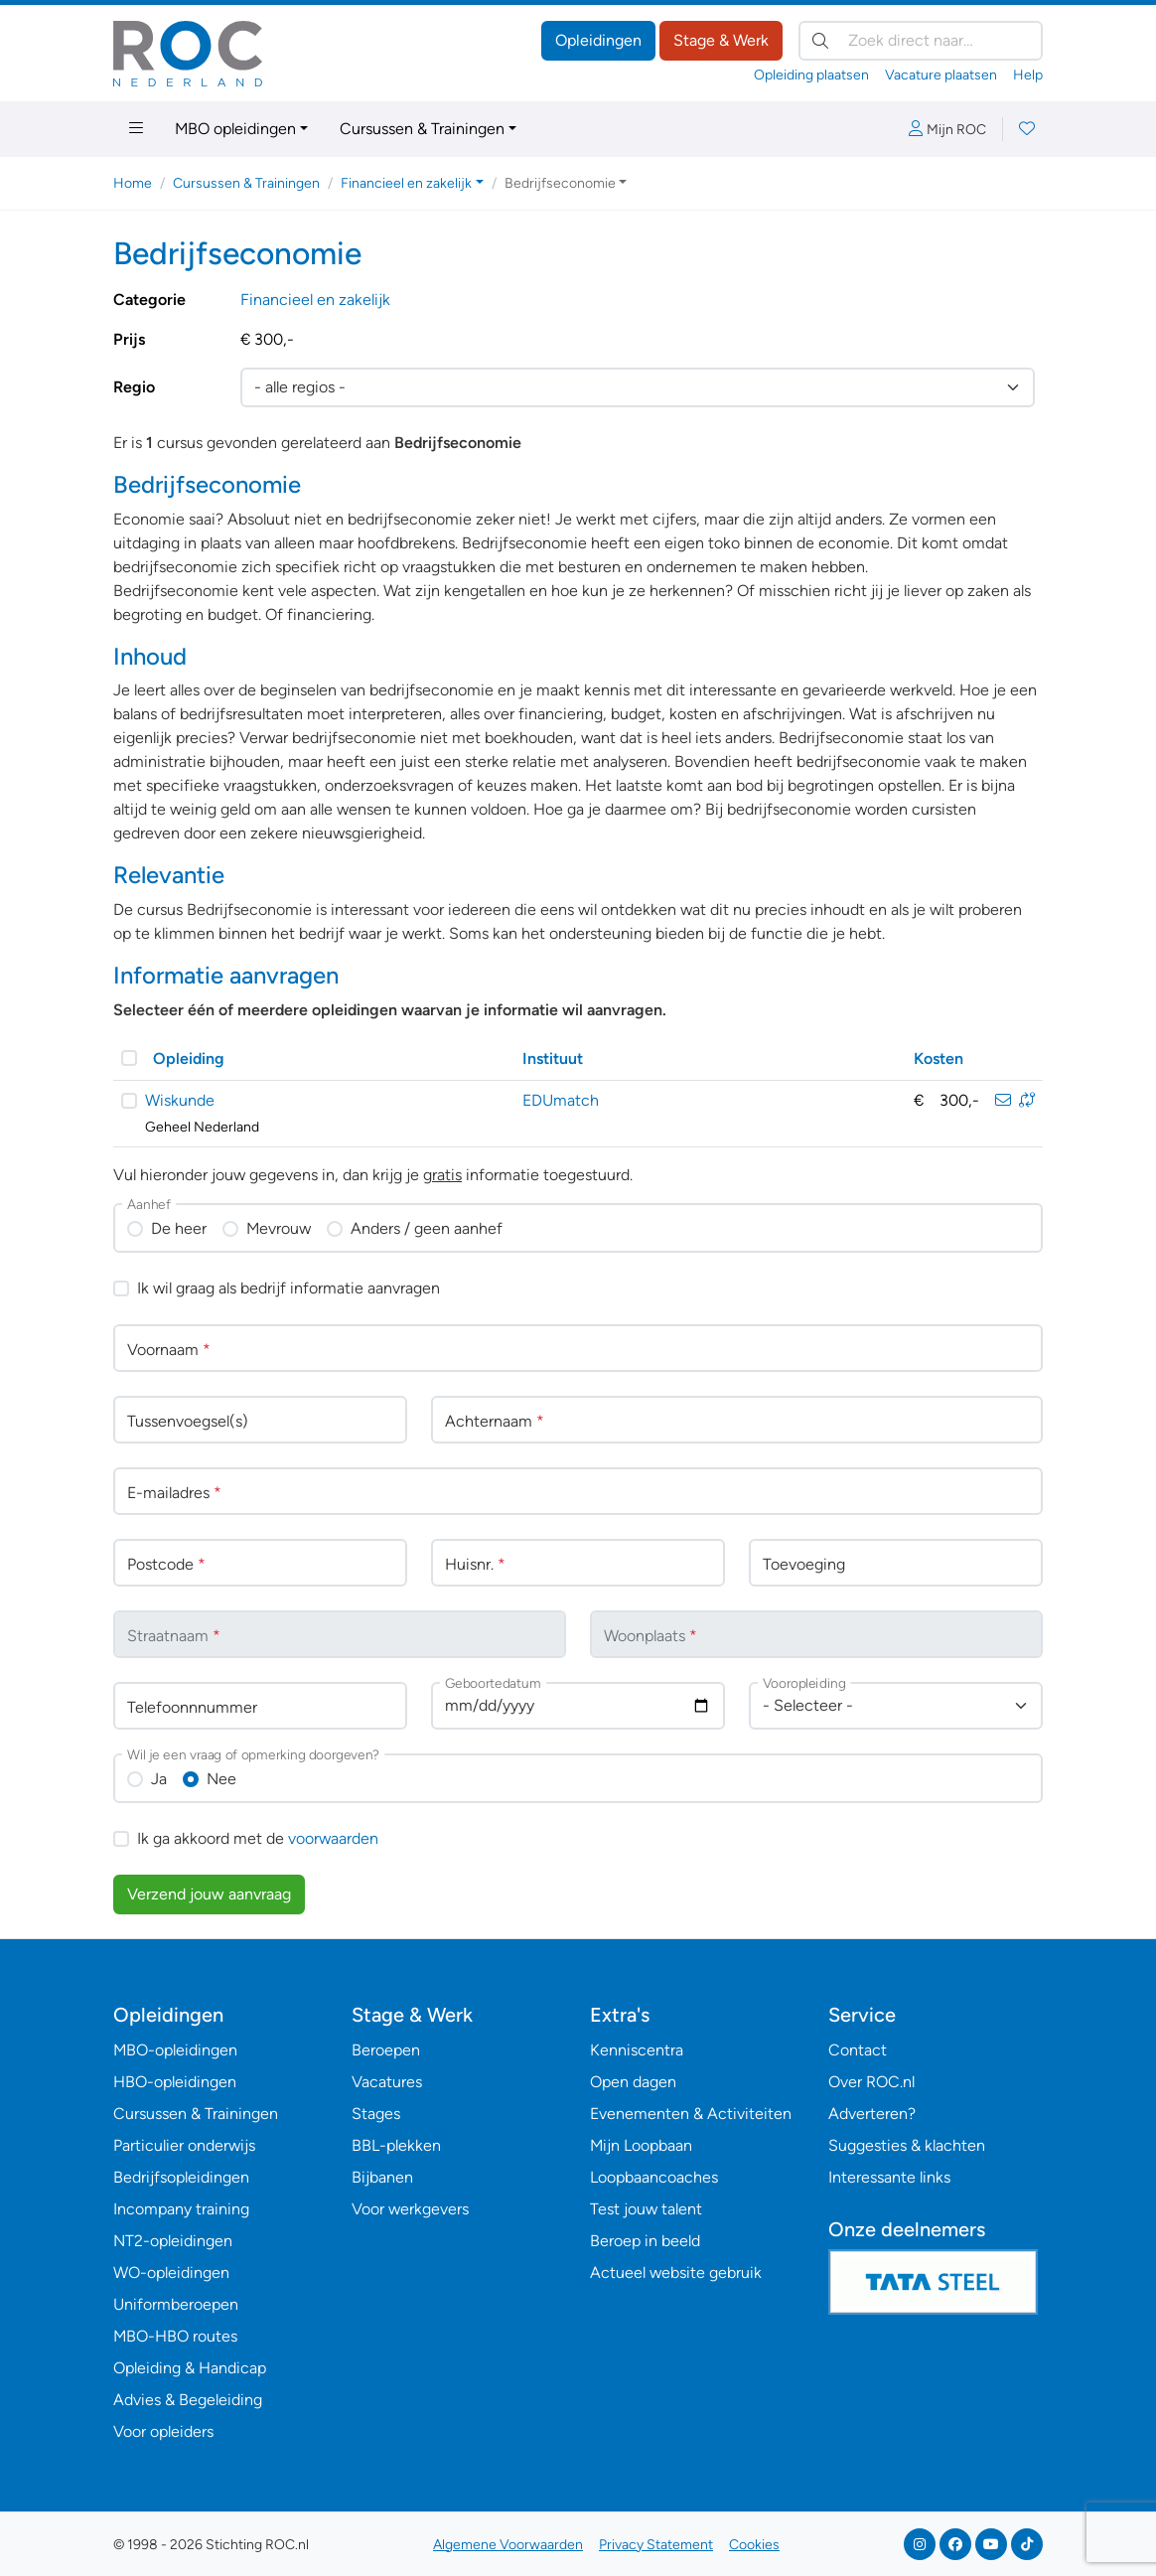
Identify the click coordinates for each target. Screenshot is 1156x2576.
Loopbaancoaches (654, 2177)
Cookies (754, 2544)
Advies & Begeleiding (187, 2399)
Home (132, 183)
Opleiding (188, 1058)
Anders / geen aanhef (427, 1228)
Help (1028, 75)
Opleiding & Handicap (189, 2367)
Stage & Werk (721, 40)
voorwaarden (333, 1838)
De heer (179, 1228)
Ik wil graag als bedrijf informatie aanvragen (288, 1288)
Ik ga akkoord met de (257, 1838)
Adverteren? (872, 2113)
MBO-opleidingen (175, 2050)
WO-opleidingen (171, 2272)
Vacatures (387, 2081)
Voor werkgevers (410, 2208)
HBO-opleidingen (174, 2081)
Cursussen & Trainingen (422, 128)
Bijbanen (382, 2177)
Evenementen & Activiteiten (691, 2113)
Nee (221, 1778)
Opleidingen (598, 40)
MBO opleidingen (235, 128)
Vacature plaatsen (941, 75)
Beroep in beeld (645, 2240)
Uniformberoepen (175, 2304)
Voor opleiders (163, 2431)
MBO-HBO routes (175, 2336)
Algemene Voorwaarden (508, 2544)
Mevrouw (278, 1228)
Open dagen (633, 2081)
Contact (857, 2050)
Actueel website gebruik (676, 2272)
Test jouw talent (646, 2208)
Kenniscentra (636, 2050)
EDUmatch (560, 1100)
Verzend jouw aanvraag (209, 1894)
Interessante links (889, 2177)
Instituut (552, 1058)
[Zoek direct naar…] (920, 41)
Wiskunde (180, 1100)
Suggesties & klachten (906, 2145)
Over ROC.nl (871, 2081)
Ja (159, 1778)
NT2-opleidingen (172, 2240)
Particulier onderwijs (184, 2145)
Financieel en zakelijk (315, 299)
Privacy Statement (656, 2544)
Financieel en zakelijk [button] (406, 183)
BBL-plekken (396, 2145)
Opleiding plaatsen (811, 75)
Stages (376, 2113)
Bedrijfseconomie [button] (560, 183)
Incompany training (181, 2208)
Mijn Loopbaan (641, 2145)
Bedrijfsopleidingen (181, 2177)
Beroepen (386, 2050)
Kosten (938, 1058)
